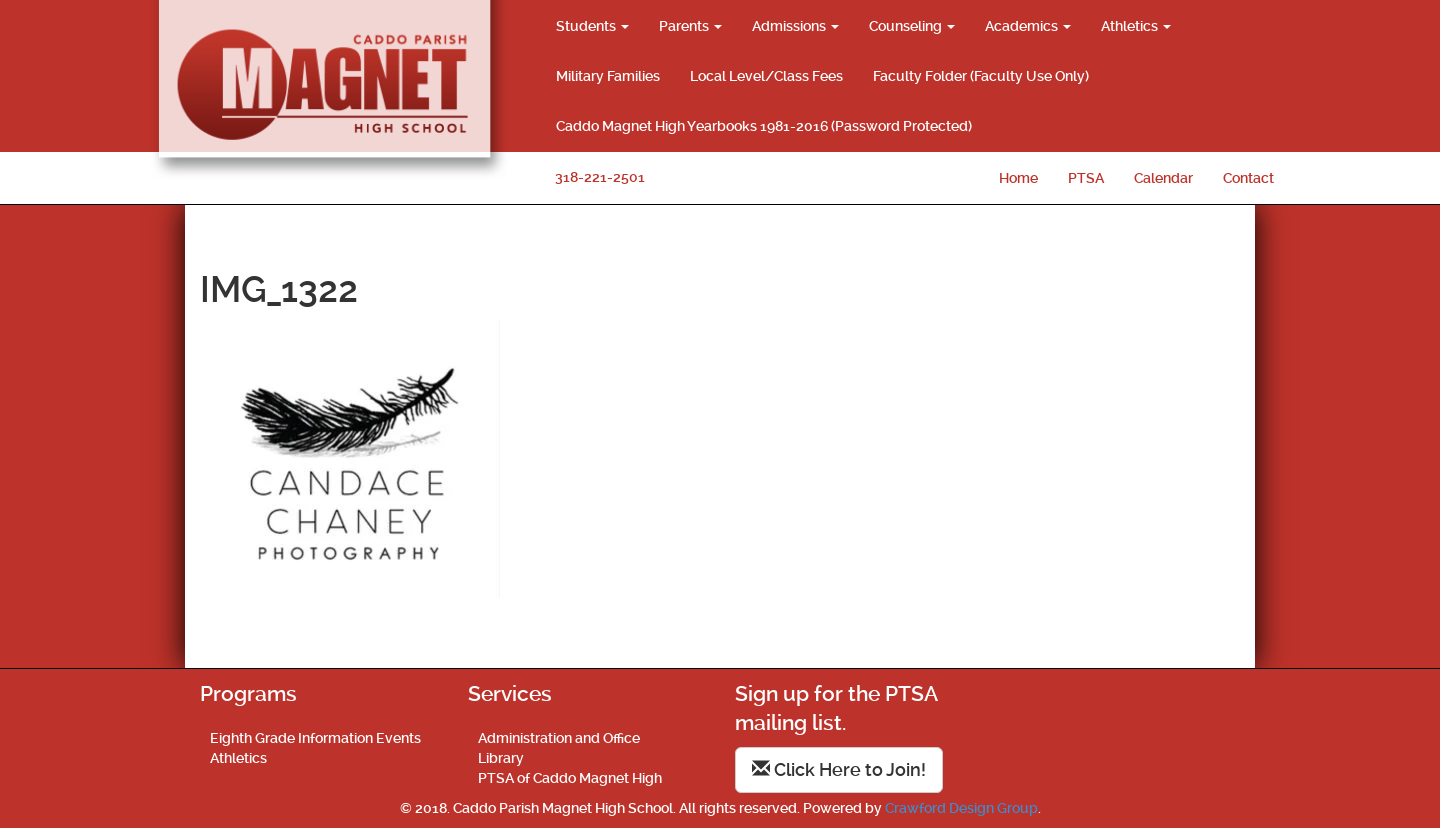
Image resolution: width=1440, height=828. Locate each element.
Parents (690, 26)
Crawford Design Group (961, 808)
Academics (1028, 26)
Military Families (608, 76)
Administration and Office (559, 738)
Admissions (795, 26)
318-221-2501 (600, 177)
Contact (1248, 178)
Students (592, 26)
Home (1018, 178)
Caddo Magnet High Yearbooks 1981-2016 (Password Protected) (764, 126)
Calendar (1163, 178)
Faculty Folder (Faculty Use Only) (981, 76)
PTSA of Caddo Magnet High (570, 778)
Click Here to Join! (839, 769)
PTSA (1086, 178)
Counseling (912, 26)
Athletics (1136, 26)
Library (501, 758)
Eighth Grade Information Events (315, 738)
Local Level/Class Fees (766, 76)
